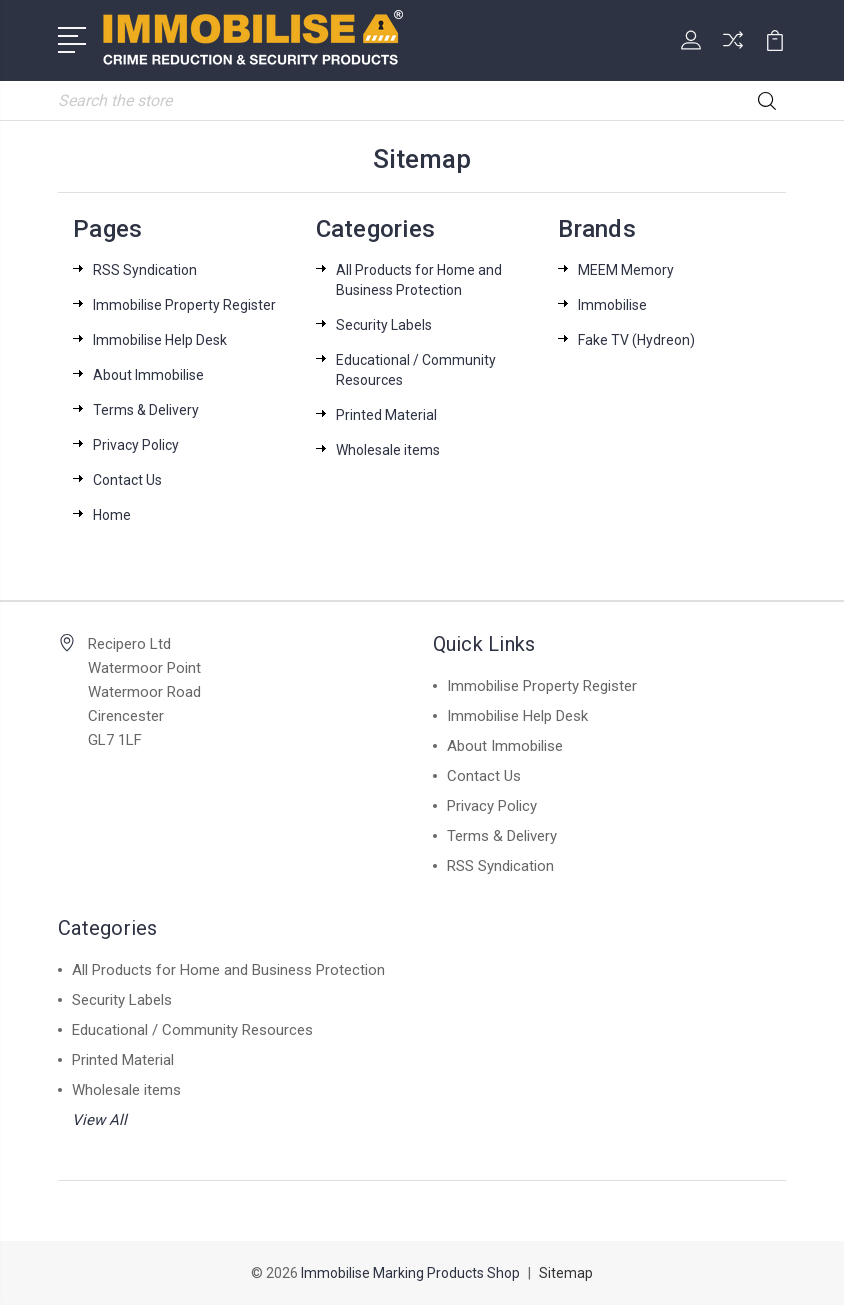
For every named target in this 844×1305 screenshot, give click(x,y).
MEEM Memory (626, 270)
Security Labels (384, 325)
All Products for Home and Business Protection (228, 970)
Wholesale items (388, 450)
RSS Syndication (145, 270)
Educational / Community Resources (192, 1030)
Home (112, 515)
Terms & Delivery (146, 410)
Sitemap (566, 1273)
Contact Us (127, 480)
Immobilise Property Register (184, 305)
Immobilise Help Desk (160, 340)
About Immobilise (148, 375)
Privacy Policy (136, 445)
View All (99, 1120)
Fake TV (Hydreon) (636, 340)
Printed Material (386, 415)
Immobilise (612, 305)
